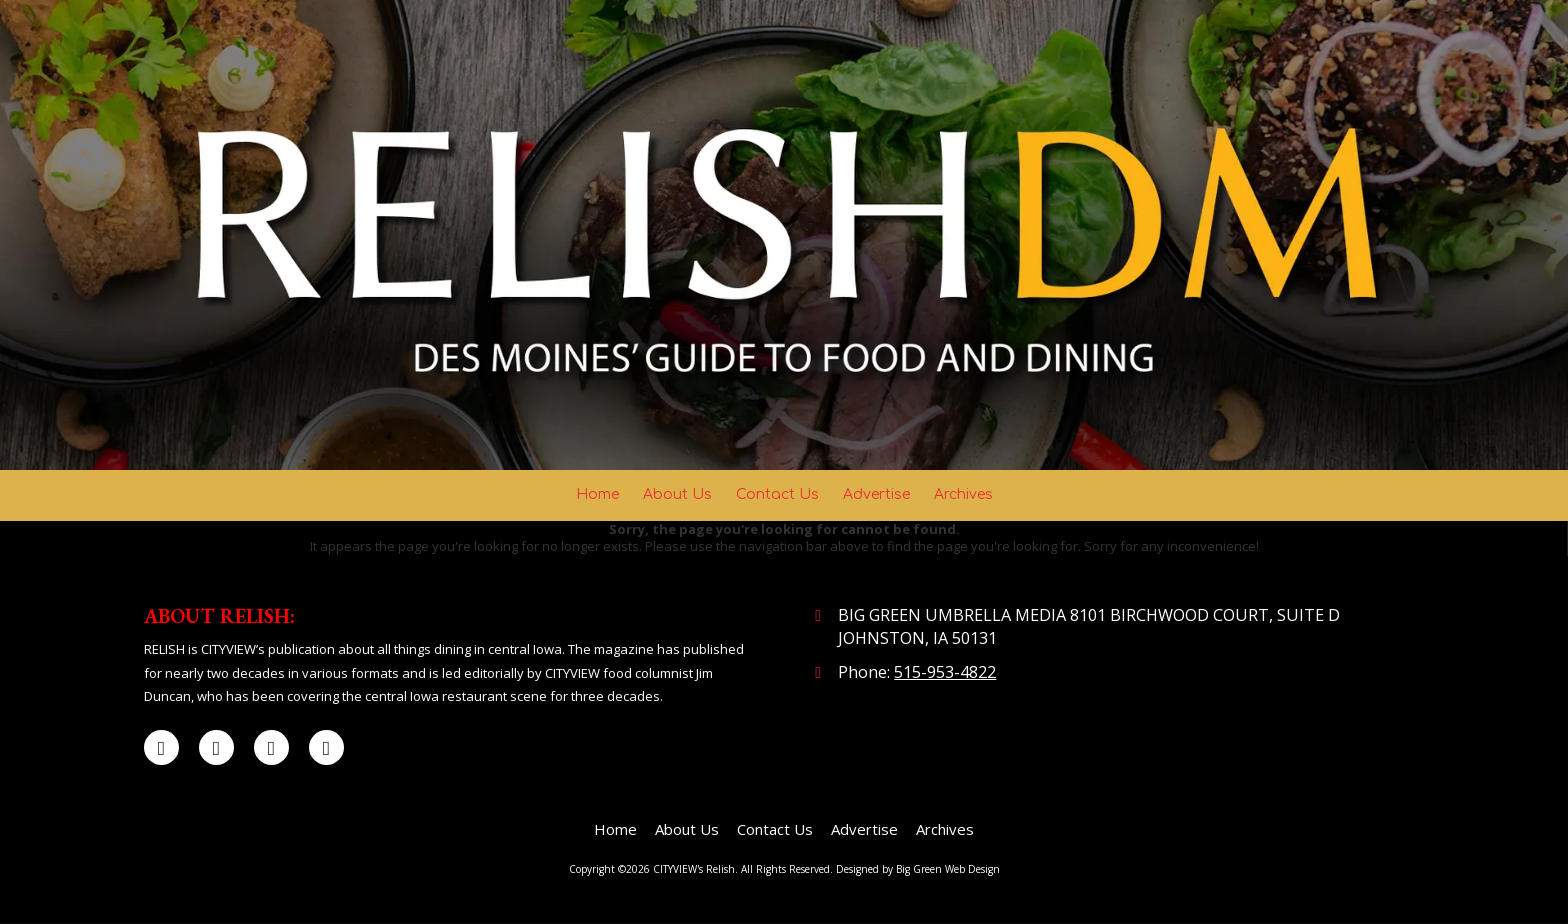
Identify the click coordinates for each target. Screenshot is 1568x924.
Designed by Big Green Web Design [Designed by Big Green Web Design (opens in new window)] (918, 869)
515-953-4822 (945, 672)
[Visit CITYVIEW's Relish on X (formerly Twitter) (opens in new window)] (216, 747)
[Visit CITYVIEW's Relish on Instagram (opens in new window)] (326, 747)
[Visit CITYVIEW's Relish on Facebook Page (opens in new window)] (161, 747)
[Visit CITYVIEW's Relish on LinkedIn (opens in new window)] (271, 747)
